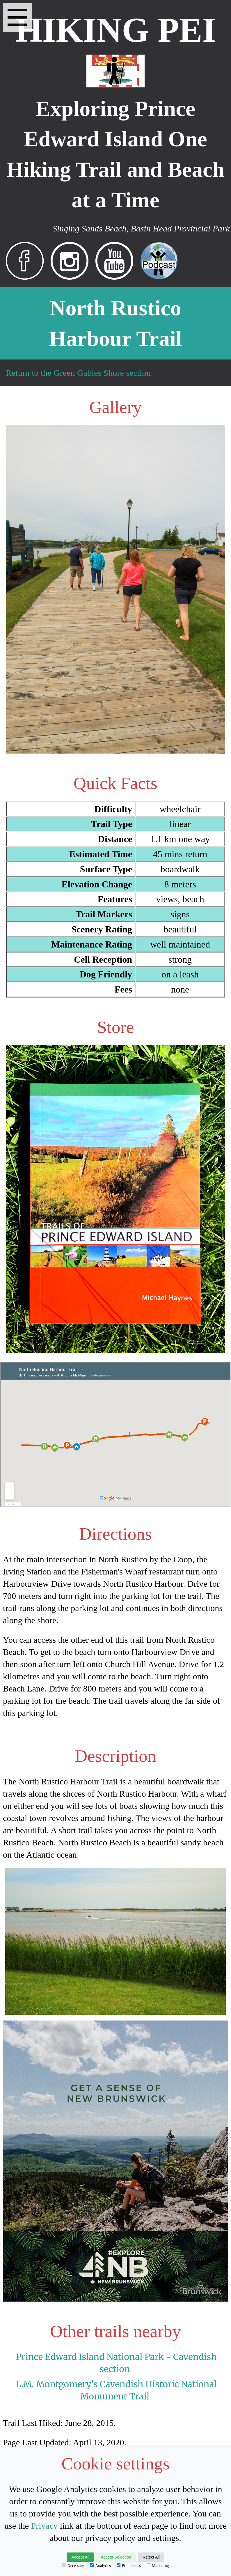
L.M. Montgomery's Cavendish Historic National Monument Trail (116, 2390)
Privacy (44, 2525)
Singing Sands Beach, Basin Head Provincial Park (141, 228)
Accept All (80, 2557)
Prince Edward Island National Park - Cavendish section (116, 2362)
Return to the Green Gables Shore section (78, 372)
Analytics (100, 2565)
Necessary (73, 2565)
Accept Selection (116, 2557)
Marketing (158, 2565)
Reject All (151, 2557)
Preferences (129, 2565)
